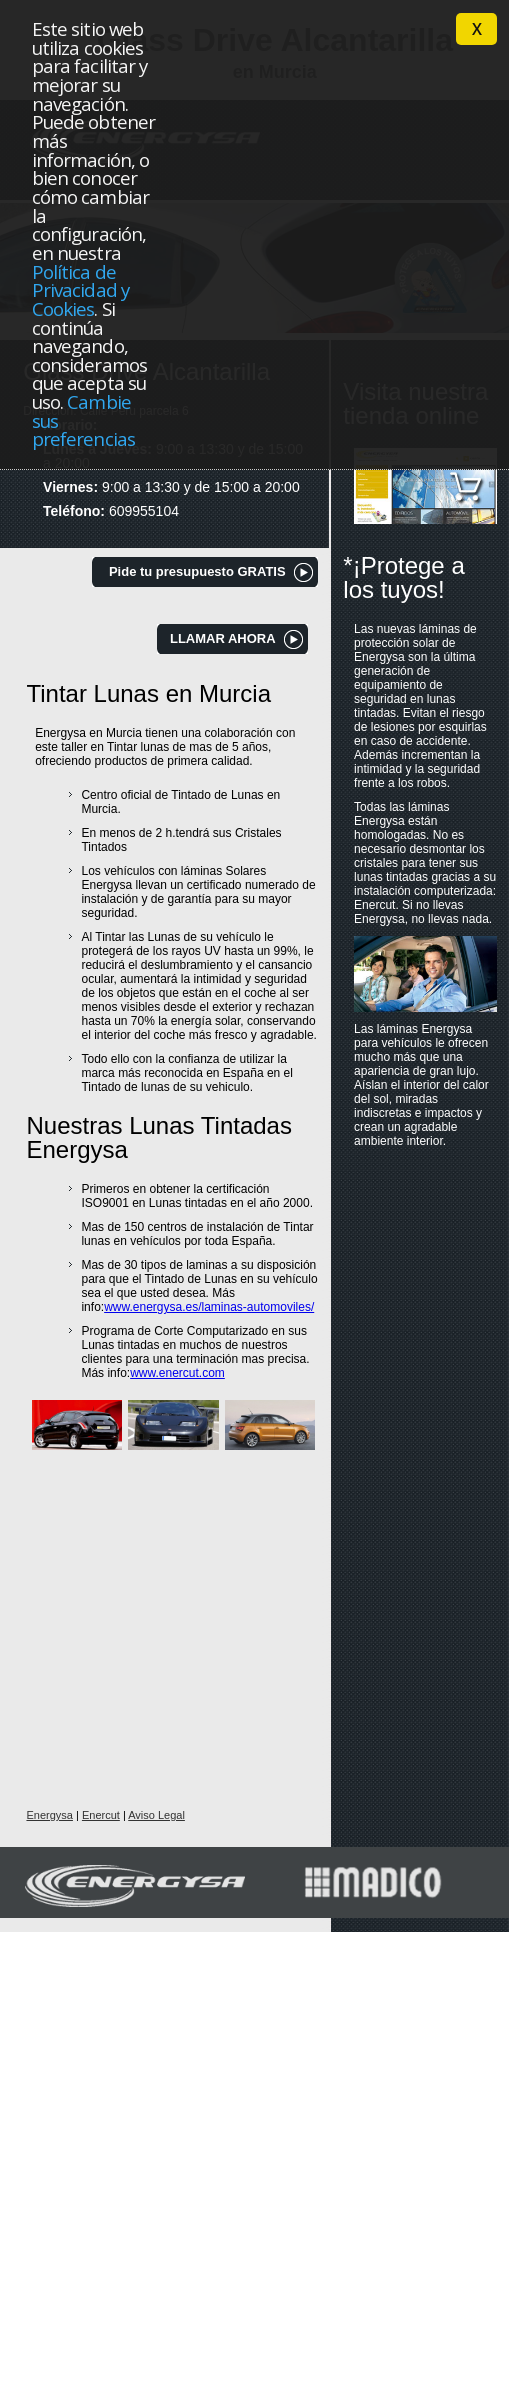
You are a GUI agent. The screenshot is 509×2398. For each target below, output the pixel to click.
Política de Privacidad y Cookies (80, 290)
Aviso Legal (156, 1815)
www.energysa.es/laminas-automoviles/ (209, 1307)
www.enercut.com (177, 1373)
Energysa (49, 1815)
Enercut (101, 1815)
